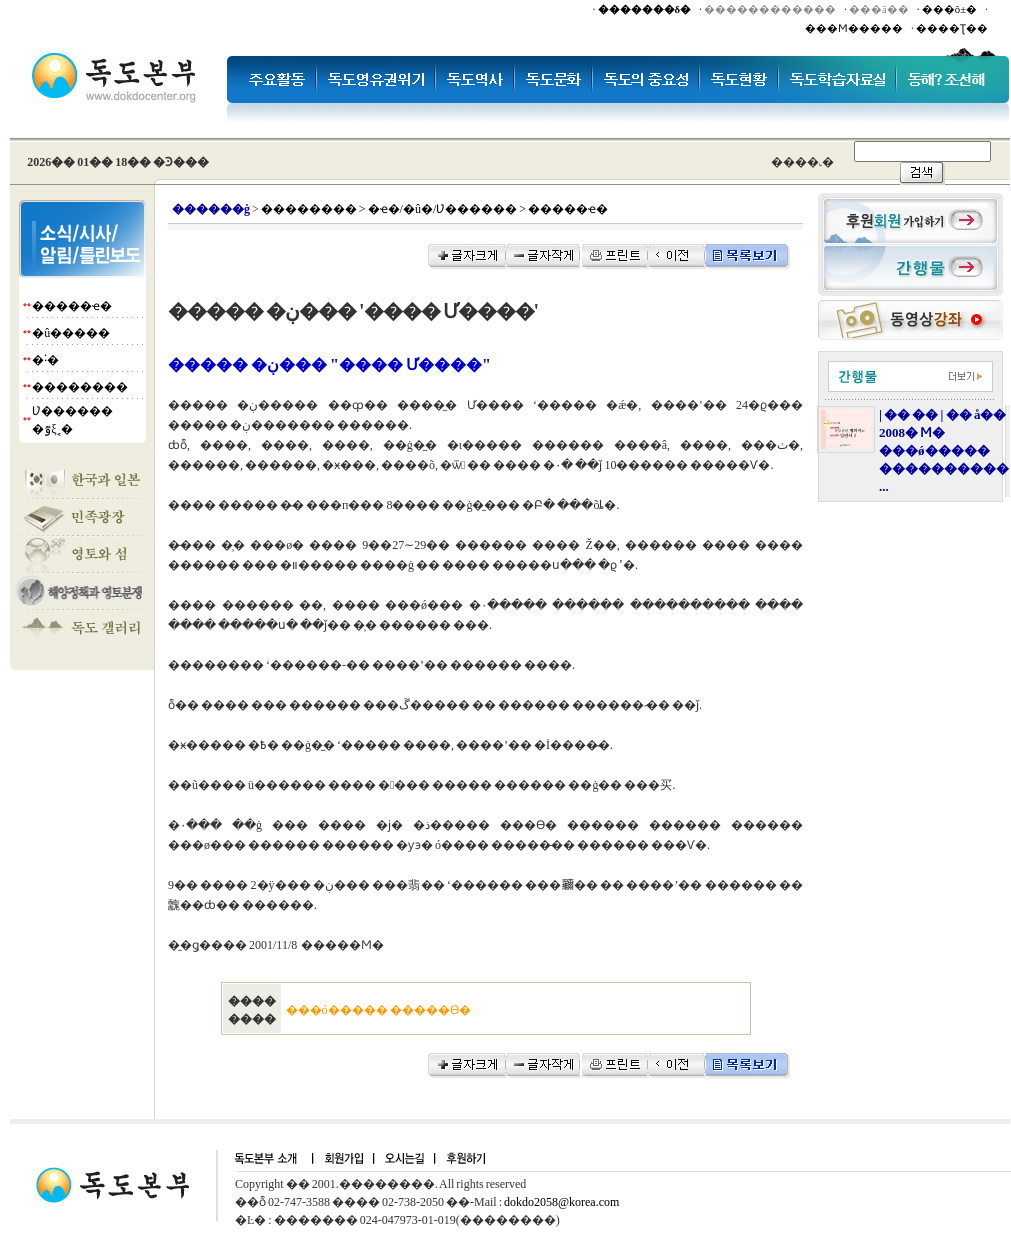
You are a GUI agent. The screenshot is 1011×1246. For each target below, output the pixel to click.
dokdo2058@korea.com (561, 1202)
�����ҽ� (72, 306)
